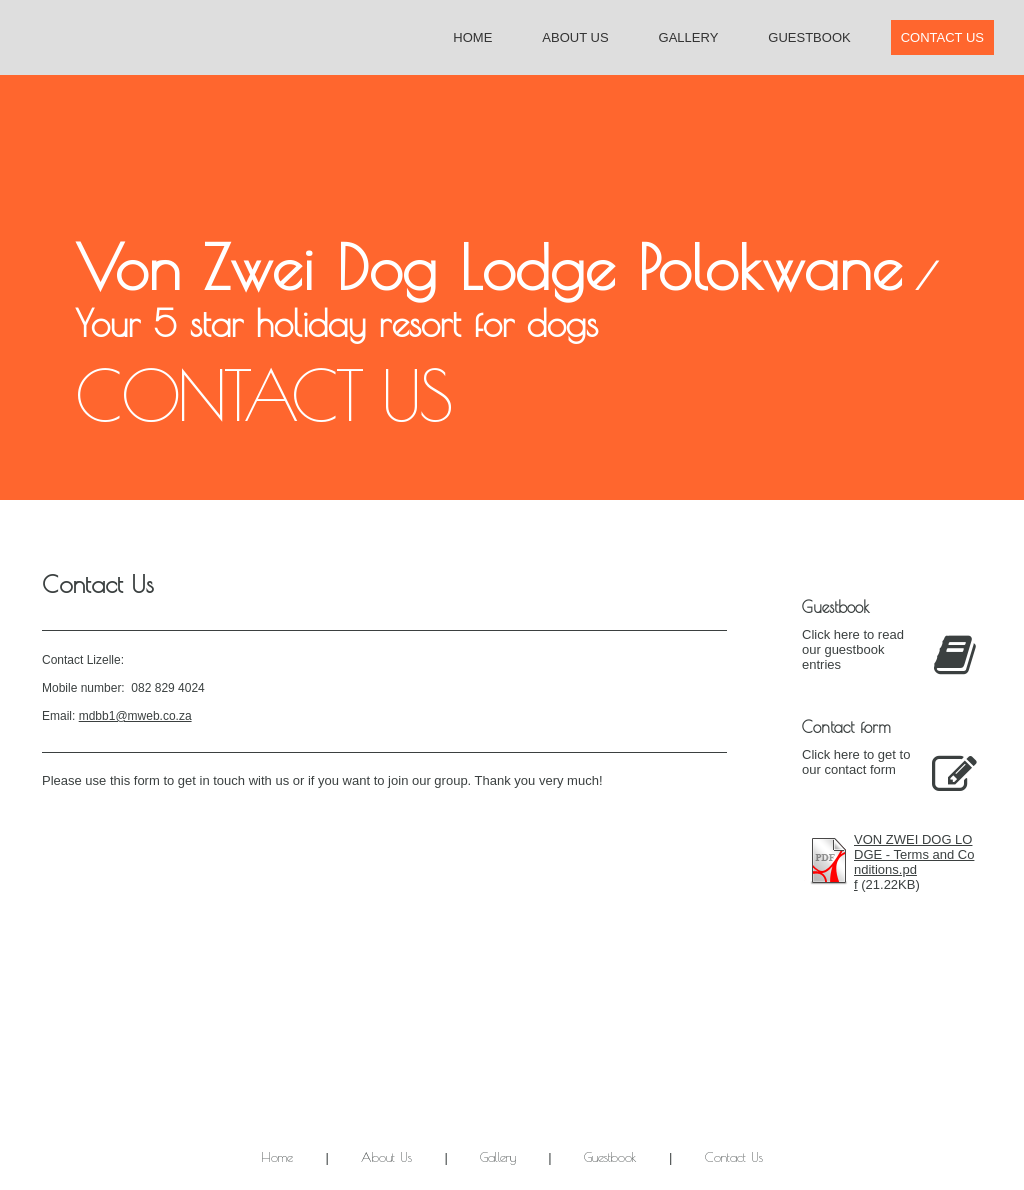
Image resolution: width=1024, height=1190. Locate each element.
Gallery (689, 37)
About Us (575, 37)
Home (472, 37)
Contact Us (942, 37)
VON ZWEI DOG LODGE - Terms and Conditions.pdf (914, 862)
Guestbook (809, 37)
